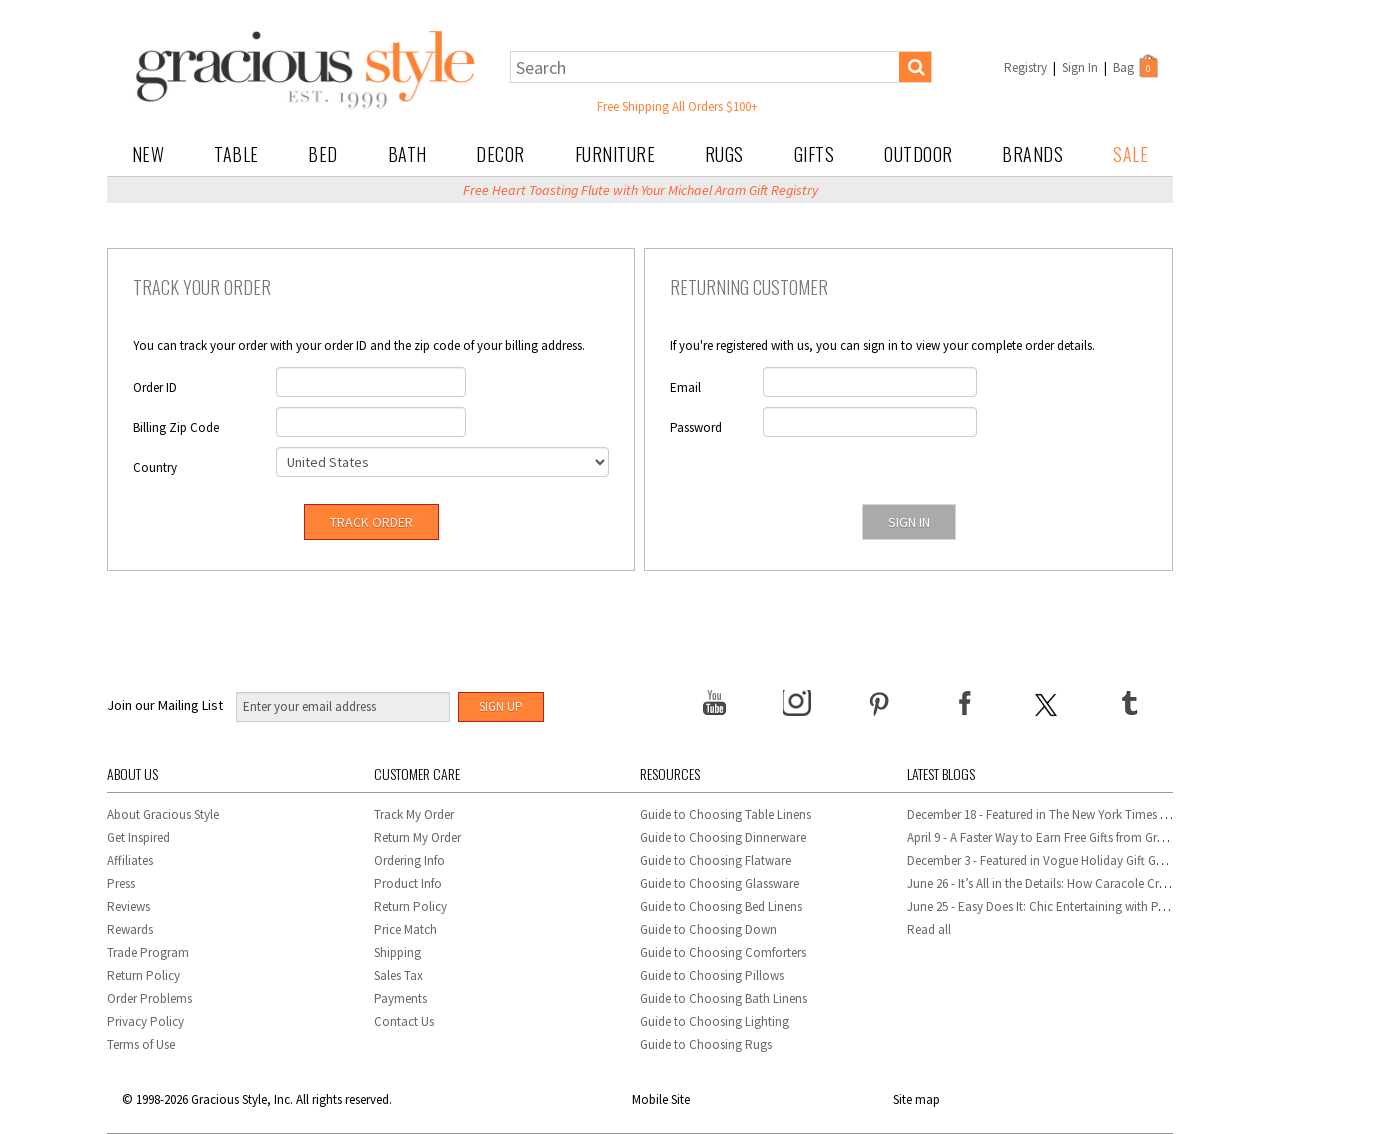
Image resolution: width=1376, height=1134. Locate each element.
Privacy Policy (145, 1021)
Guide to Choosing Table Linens (725, 814)
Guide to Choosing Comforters (723, 952)
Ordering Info (409, 860)
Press (121, 883)
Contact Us (404, 1021)
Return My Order (417, 837)
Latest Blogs (941, 773)
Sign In (1080, 67)
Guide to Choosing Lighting (716, 1021)
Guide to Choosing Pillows (713, 975)
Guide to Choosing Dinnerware (723, 837)
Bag (1137, 66)
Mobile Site (661, 1099)
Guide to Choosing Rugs (706, 1044)
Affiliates (130, 860)
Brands (1032, 154)
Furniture (615, 154)
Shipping (397, 952)
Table (236, 154)
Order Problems (149, 998)
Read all (929, 929)
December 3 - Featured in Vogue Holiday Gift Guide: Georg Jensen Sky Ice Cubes (1120, 860)
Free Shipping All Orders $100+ (677, 106)
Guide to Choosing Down (708, 929)
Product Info (408, 883)
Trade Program (148, 952)
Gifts (814, 154)
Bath (407, 154)
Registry (1025, 67)
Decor (500, 154)
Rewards (130, 929)
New (148, 154)
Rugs (724, 154)
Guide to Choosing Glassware (719, 883)
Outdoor (918, 154)
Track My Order (414, 814)
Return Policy (143, 975)
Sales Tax (398, 975)
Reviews (128, 906)
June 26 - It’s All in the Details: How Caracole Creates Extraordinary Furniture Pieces (1129, 883)
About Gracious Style (163, 814)
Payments (400, 998)
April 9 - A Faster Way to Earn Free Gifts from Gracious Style (1064, 837)
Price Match (405, 929)
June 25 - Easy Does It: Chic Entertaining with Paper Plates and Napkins (1097, 906)
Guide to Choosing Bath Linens (723, 998)
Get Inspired (138, 837)
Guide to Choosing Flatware (715, 860)
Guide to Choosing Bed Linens (721, 906)
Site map (916, 1099)
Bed (323, 154)
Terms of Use (141, 1044)
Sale (1130, 154)
